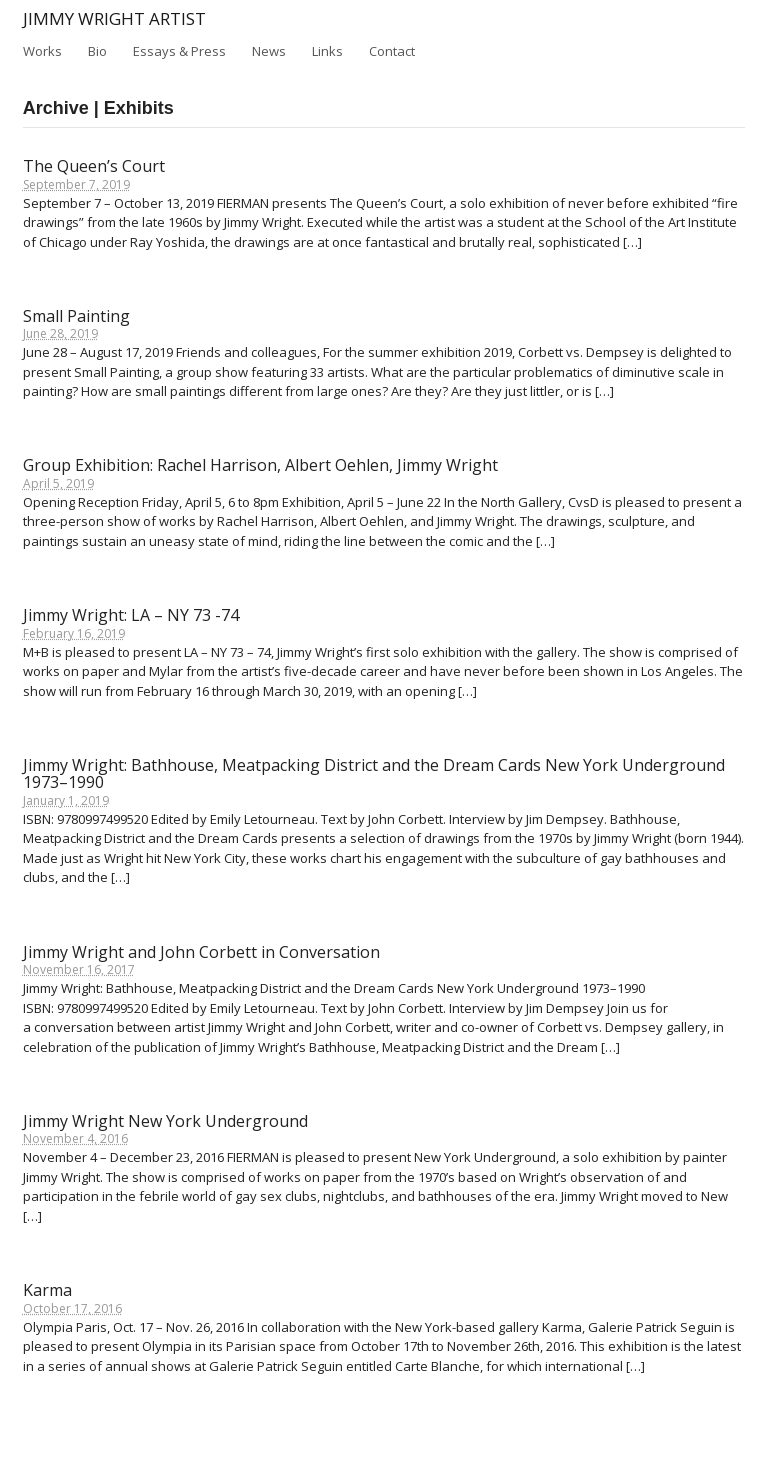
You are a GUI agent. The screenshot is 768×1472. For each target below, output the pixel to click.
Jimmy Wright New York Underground (165, 1121)
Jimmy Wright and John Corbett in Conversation (201, 952)
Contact (392, 51)
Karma (47, 1290)
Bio (97, 51)
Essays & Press (179, 50)
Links (327, 51)
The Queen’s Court (94, 166)
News (269, 51)
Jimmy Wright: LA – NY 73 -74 (131, 615)
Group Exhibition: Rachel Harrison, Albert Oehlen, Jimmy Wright (260, 465)
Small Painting (76, 316)
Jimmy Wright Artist (114, 18)
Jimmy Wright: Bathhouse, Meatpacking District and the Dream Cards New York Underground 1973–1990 (374, 774)
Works (42, 51)
